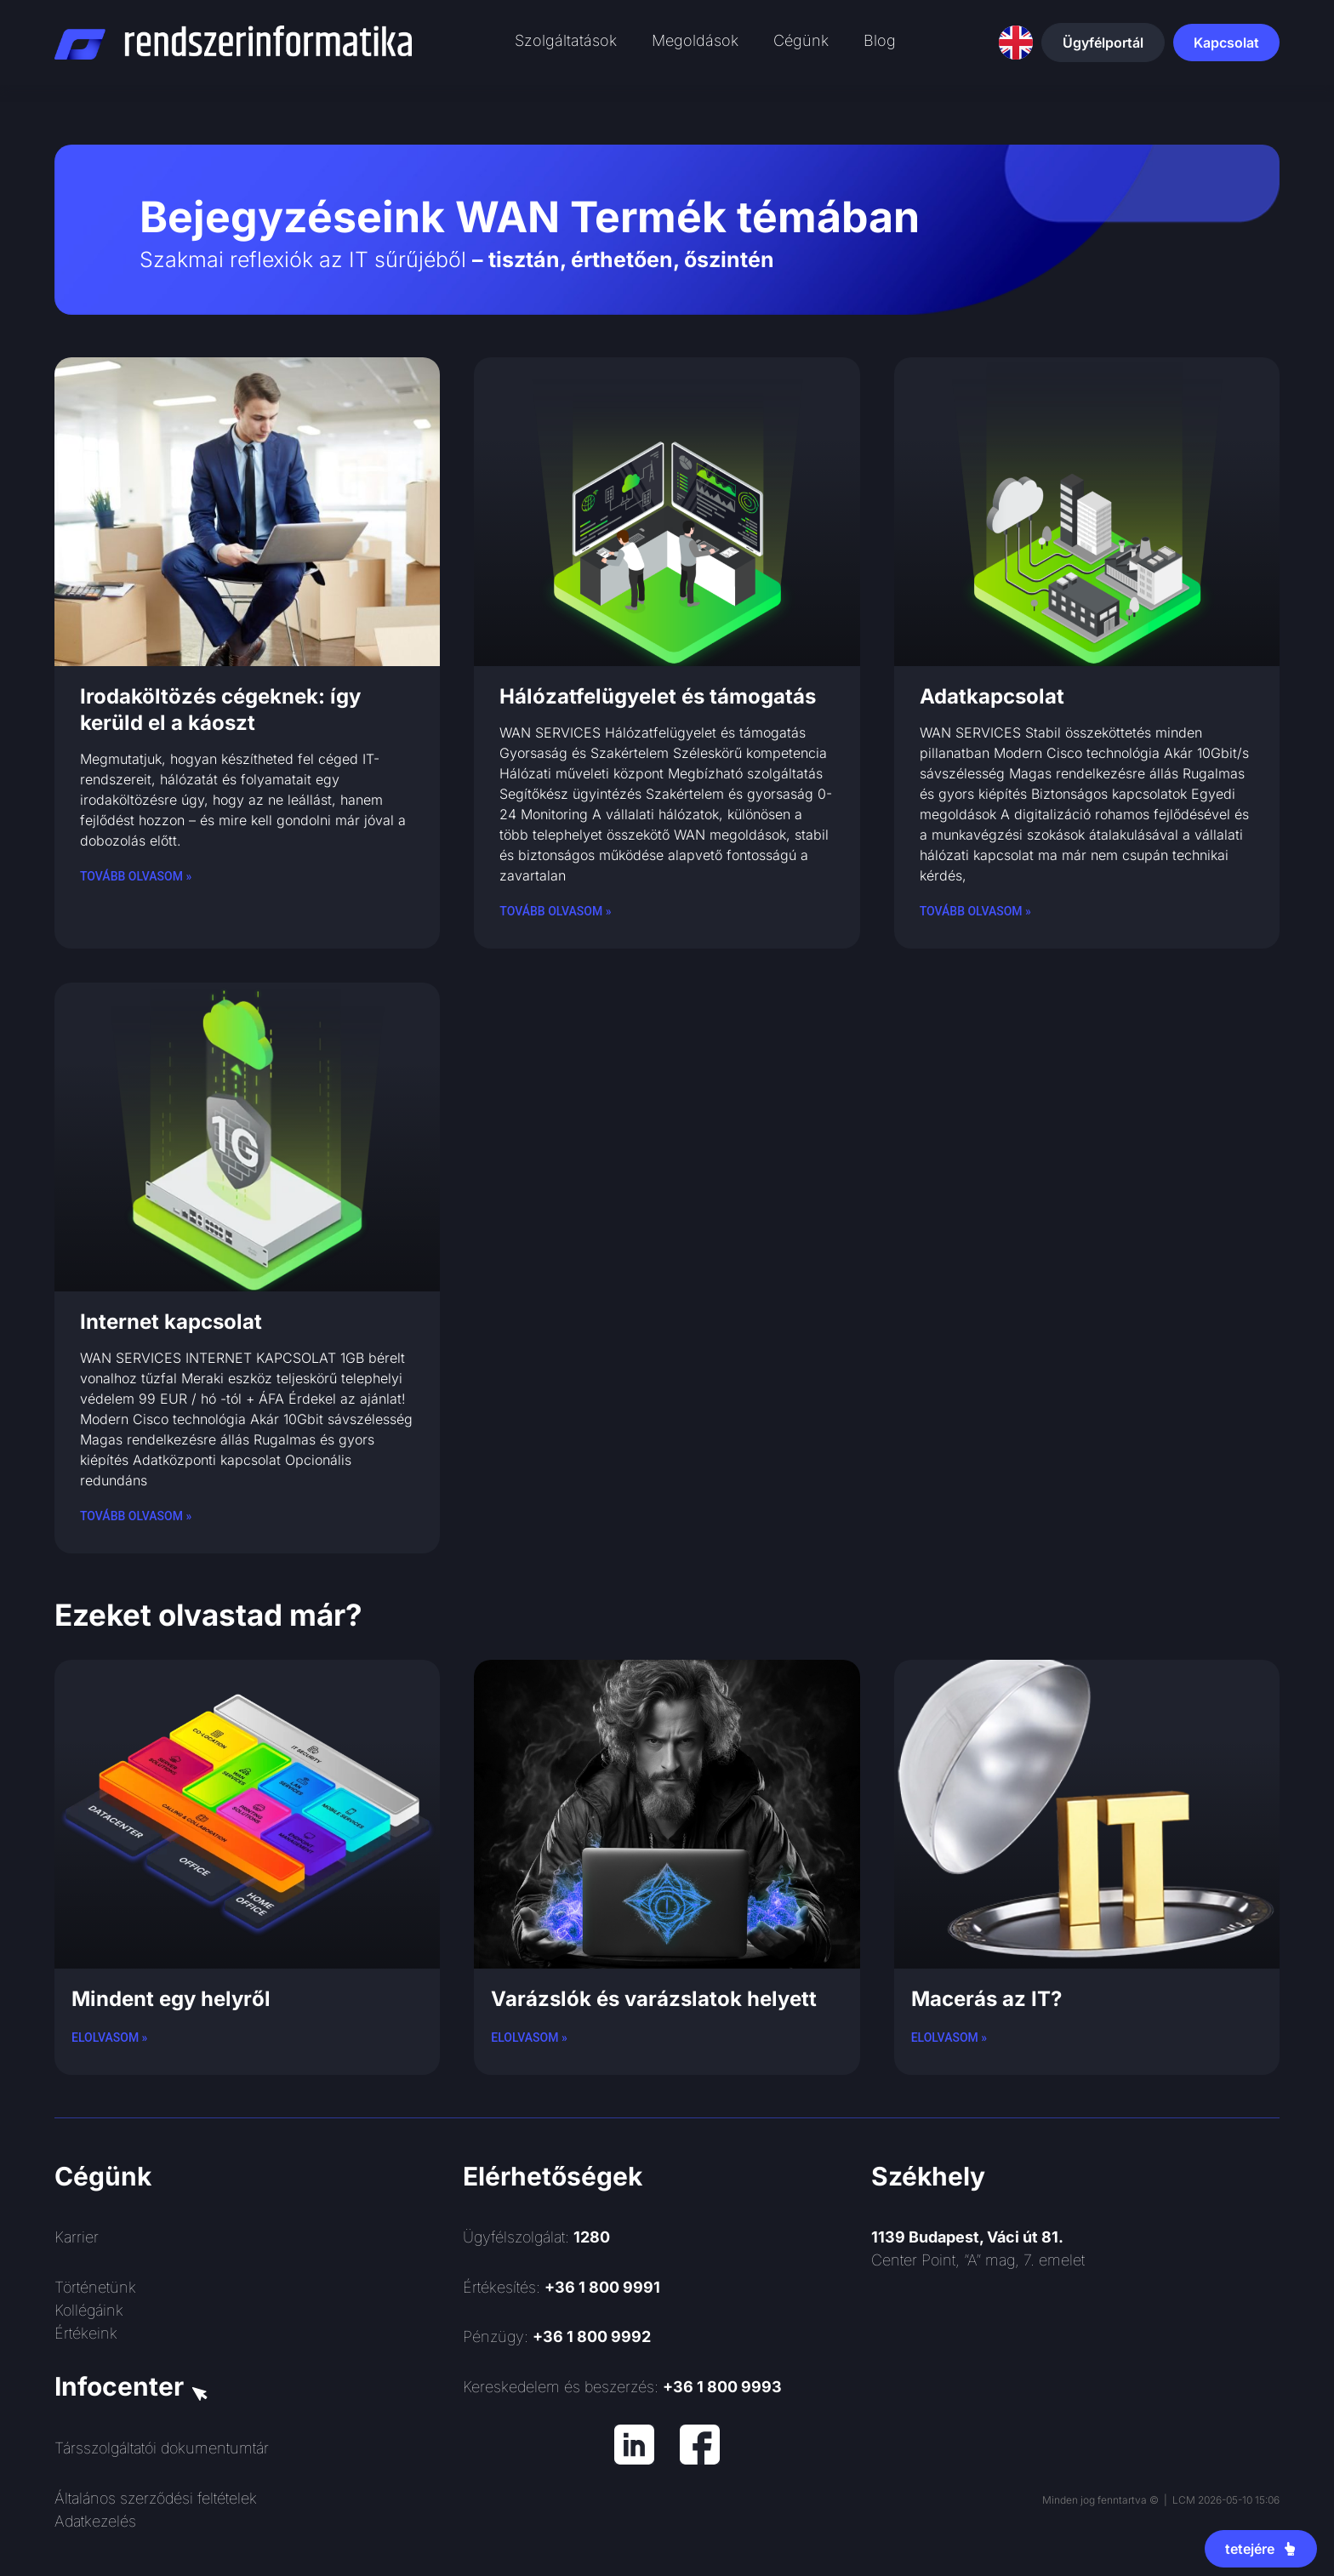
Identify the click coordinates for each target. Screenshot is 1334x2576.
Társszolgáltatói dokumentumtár (161, 2448)
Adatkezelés (95, 2521)
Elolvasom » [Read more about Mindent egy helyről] (109, 2037)
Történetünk (95, 2287)
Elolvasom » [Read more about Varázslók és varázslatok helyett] (529, 2037)
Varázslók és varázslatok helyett (654, 1998)
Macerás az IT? (986, 1998)
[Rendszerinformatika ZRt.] (1075, 2392)
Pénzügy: (557, 2336)
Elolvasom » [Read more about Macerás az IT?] (949, 2037)
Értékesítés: (561, 2287)
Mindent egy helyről (171, 1998)
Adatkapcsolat (992, 696)
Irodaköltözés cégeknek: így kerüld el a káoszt (220, 709)
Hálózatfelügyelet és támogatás (657, 696)
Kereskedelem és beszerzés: (622, 2387)
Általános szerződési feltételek (155, 2498)
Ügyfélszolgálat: (536, 2237)
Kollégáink (88, 2310)
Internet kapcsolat (171, 1321)
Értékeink (85, 2333)
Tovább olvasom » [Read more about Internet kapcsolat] (135, 1516)
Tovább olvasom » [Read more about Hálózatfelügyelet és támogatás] (555, 911)
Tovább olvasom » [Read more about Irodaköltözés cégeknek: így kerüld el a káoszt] (135, 876)
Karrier (76, 2237)
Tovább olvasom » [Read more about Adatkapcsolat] (975, 911)
